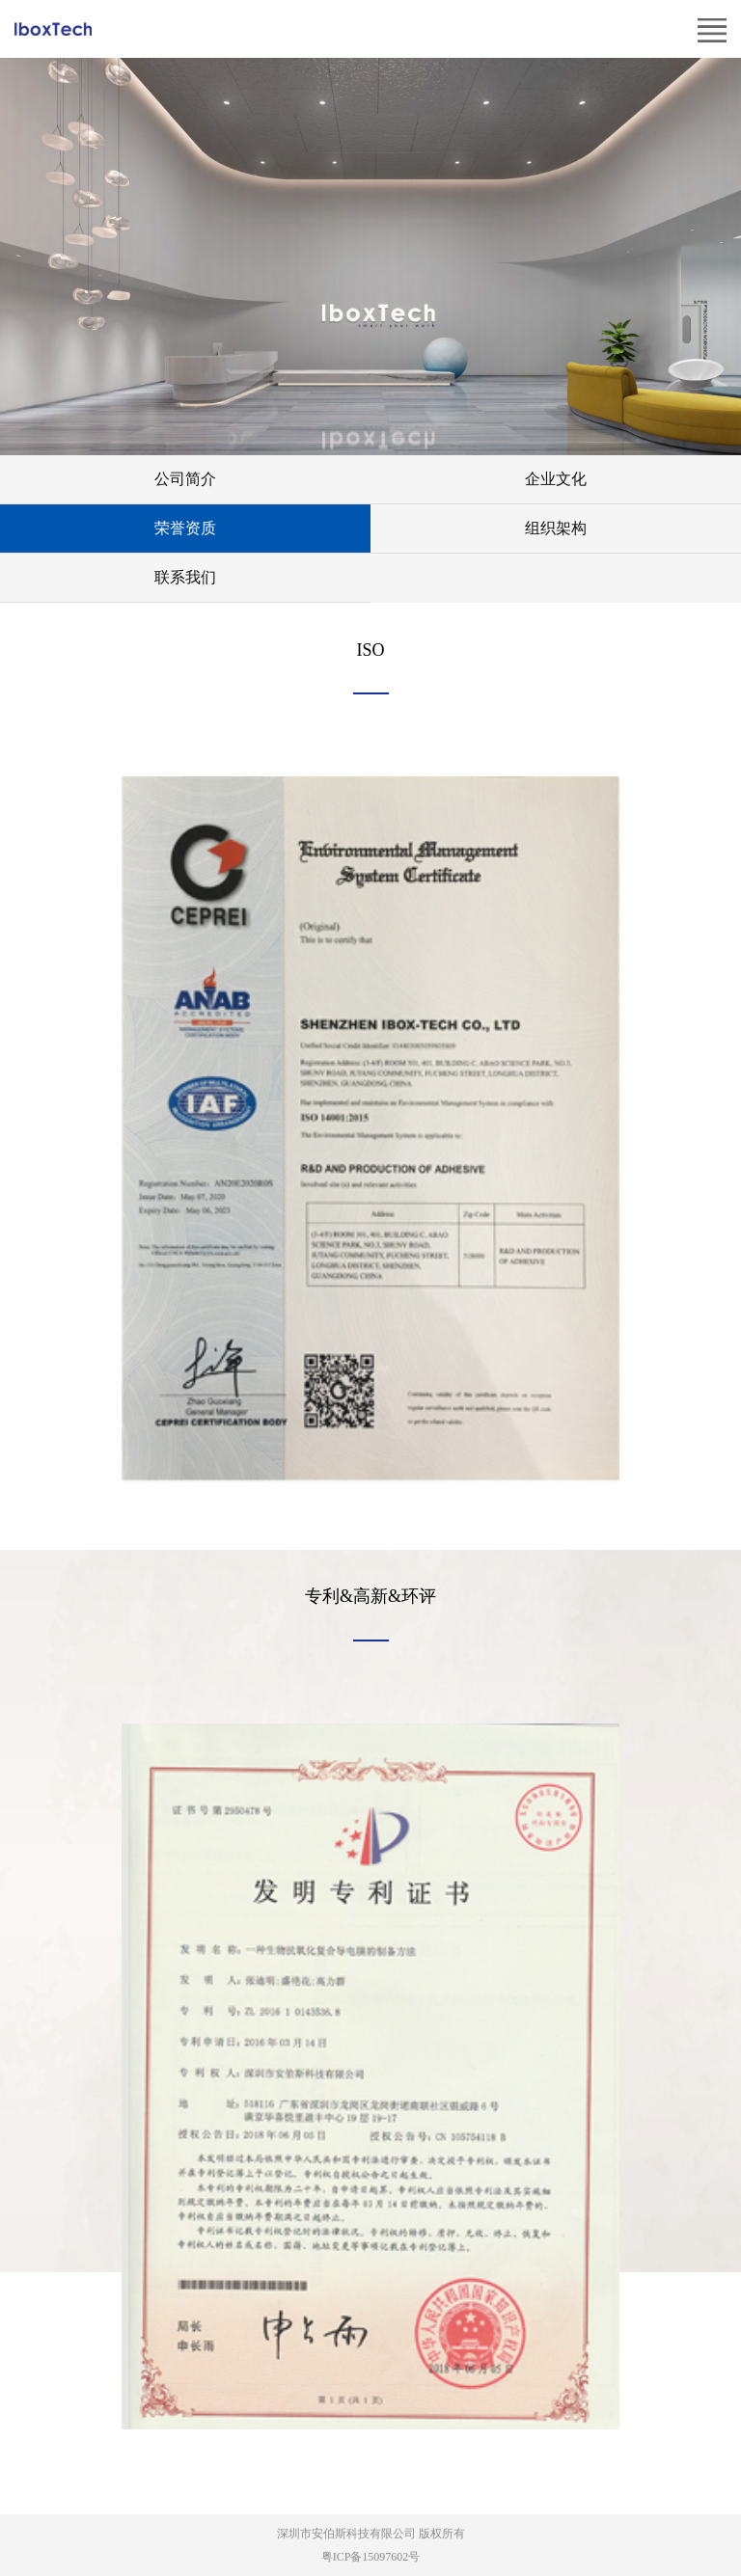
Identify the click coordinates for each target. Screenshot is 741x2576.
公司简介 (185, 479)
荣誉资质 (185, 528)
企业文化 (556, 479)
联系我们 (185, 577)
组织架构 (556, 528)
